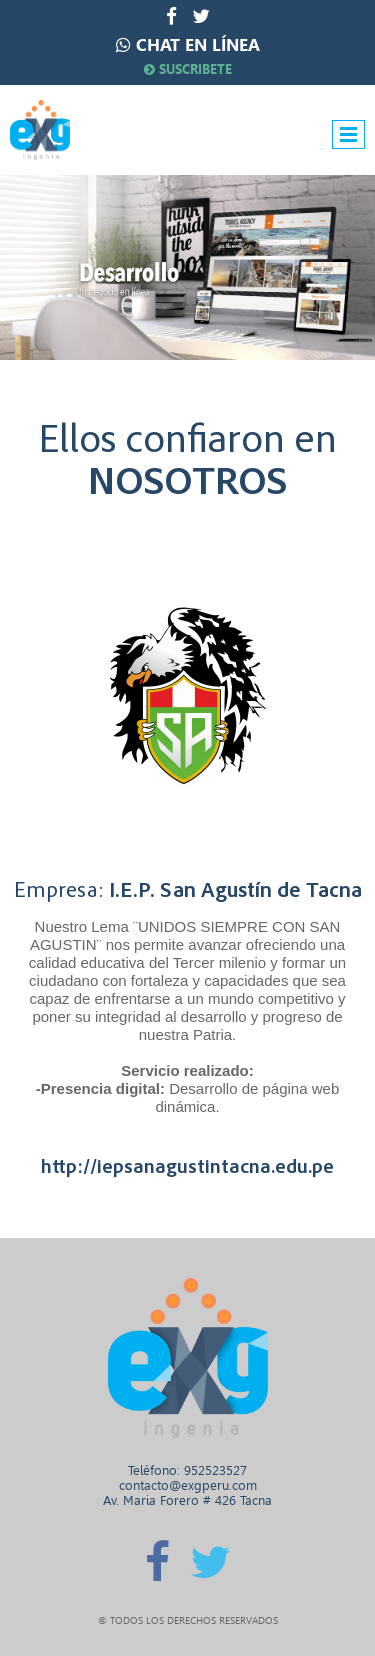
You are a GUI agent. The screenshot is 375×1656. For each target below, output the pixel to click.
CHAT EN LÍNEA (198, 45)
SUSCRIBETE (188, 69)
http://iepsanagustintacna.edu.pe (187, 1167)
